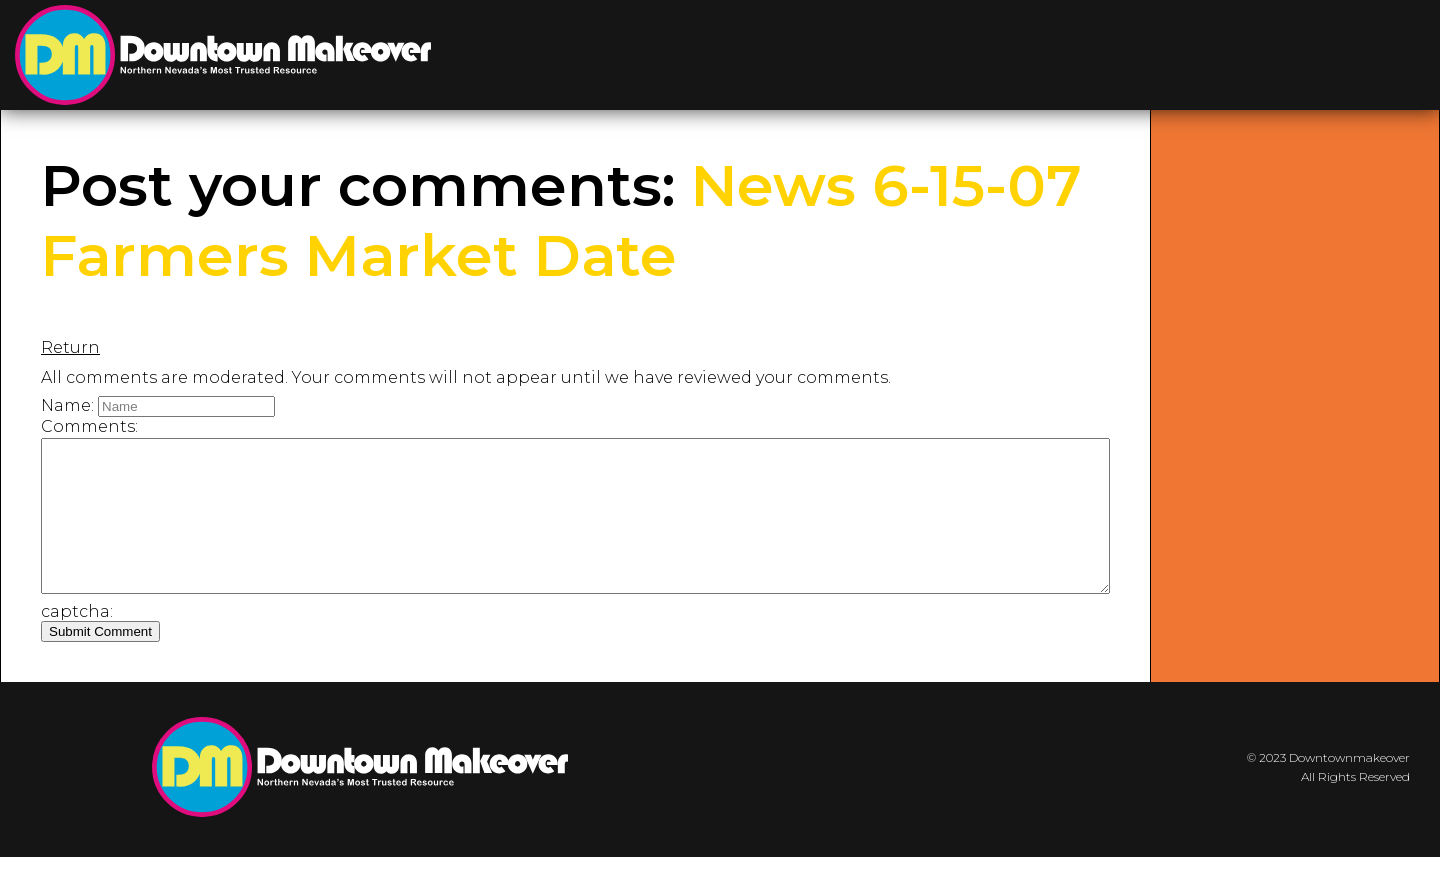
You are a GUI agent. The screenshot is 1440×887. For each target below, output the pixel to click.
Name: (67, 405)
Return (70, 347)
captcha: (77, 641)
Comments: (89, 426)
